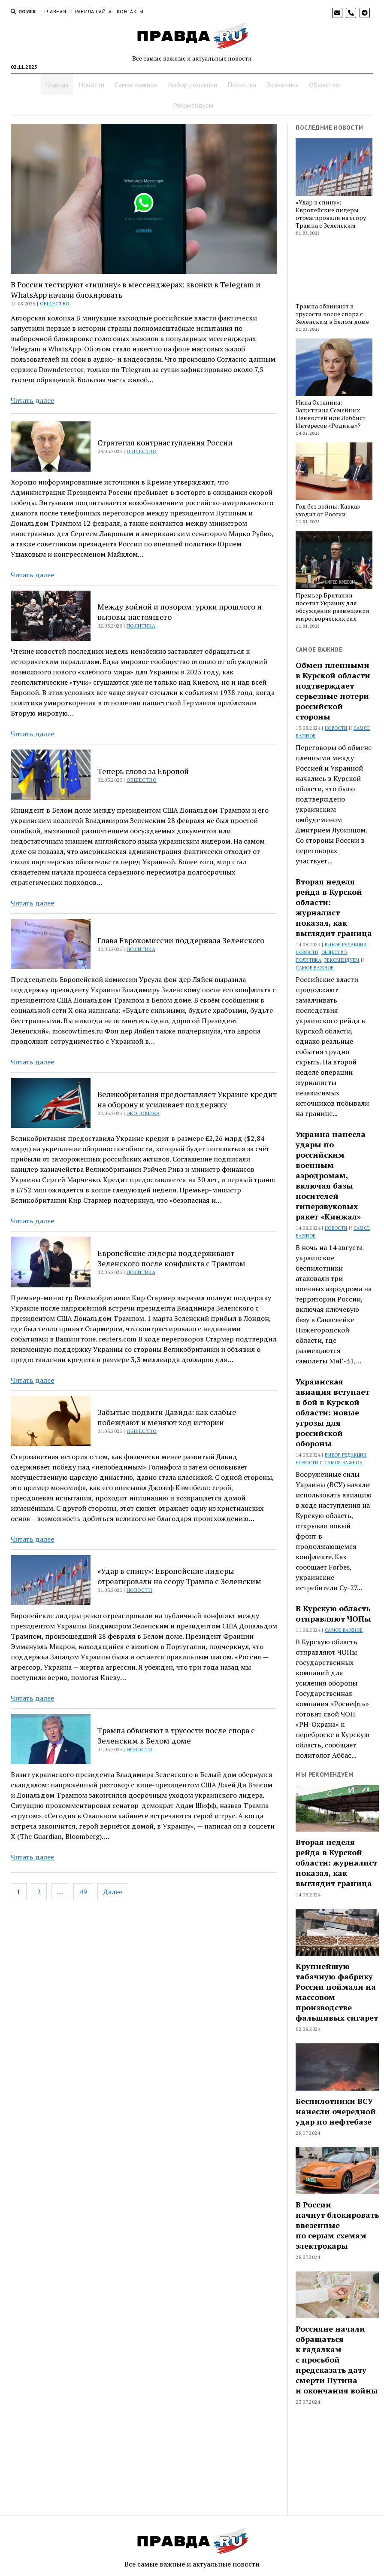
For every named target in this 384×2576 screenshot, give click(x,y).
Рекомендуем (193, 105)
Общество (324, 84)
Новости (91, 84)
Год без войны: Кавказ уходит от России (328, 510)
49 (83, 1891)
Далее (112, 1891)
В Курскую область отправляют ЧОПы (333, 1613)
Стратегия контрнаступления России (165, 442)
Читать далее (32, 400)
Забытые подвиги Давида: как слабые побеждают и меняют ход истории (166, 1417)
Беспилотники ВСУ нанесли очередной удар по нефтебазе (336, 2111)
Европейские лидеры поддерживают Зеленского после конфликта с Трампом (171, 1258)
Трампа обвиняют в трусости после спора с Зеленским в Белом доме (176, 1735)
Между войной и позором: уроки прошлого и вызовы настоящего (179, 611)
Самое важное (136, 84)
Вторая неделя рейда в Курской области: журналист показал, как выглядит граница (334, 907)
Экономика (282, 84)
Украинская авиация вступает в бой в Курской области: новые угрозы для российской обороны (332, 1412)
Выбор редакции (192, 84)
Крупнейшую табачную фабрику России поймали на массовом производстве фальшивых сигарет (337, 1992)
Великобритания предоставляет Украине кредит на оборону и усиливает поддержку (187, 1099)
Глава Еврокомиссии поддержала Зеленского (180, 940)
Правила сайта (91, 11)
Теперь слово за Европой (143, 771)
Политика (241, 84)
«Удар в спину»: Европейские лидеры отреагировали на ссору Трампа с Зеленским (179, 1576)
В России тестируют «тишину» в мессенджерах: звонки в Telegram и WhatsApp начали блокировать (135, 289)
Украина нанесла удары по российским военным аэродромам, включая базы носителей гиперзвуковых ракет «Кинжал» (331, 1175)
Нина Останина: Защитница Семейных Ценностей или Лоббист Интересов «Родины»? (331, 414)
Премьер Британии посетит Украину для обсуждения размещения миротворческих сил (332, 606)
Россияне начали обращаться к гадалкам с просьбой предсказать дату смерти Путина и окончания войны (337, 2359)
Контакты (130, 11)
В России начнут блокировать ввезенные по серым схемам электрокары (337, 2225)
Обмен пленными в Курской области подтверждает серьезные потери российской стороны (333, 691)
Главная (55, 11)
